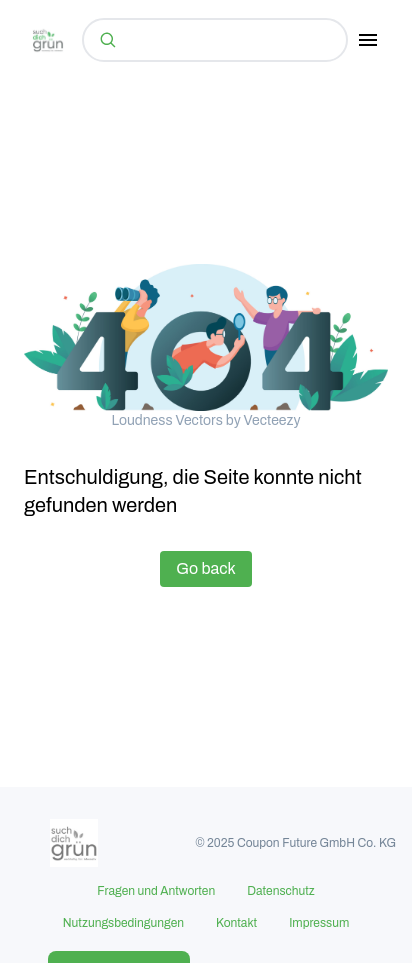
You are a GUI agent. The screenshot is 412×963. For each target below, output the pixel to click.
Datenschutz (281, 891)
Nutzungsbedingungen (123, 923)
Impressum (319, 923)
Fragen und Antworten (156, 891)
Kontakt (236, 923)
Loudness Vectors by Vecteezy (205, 420)
